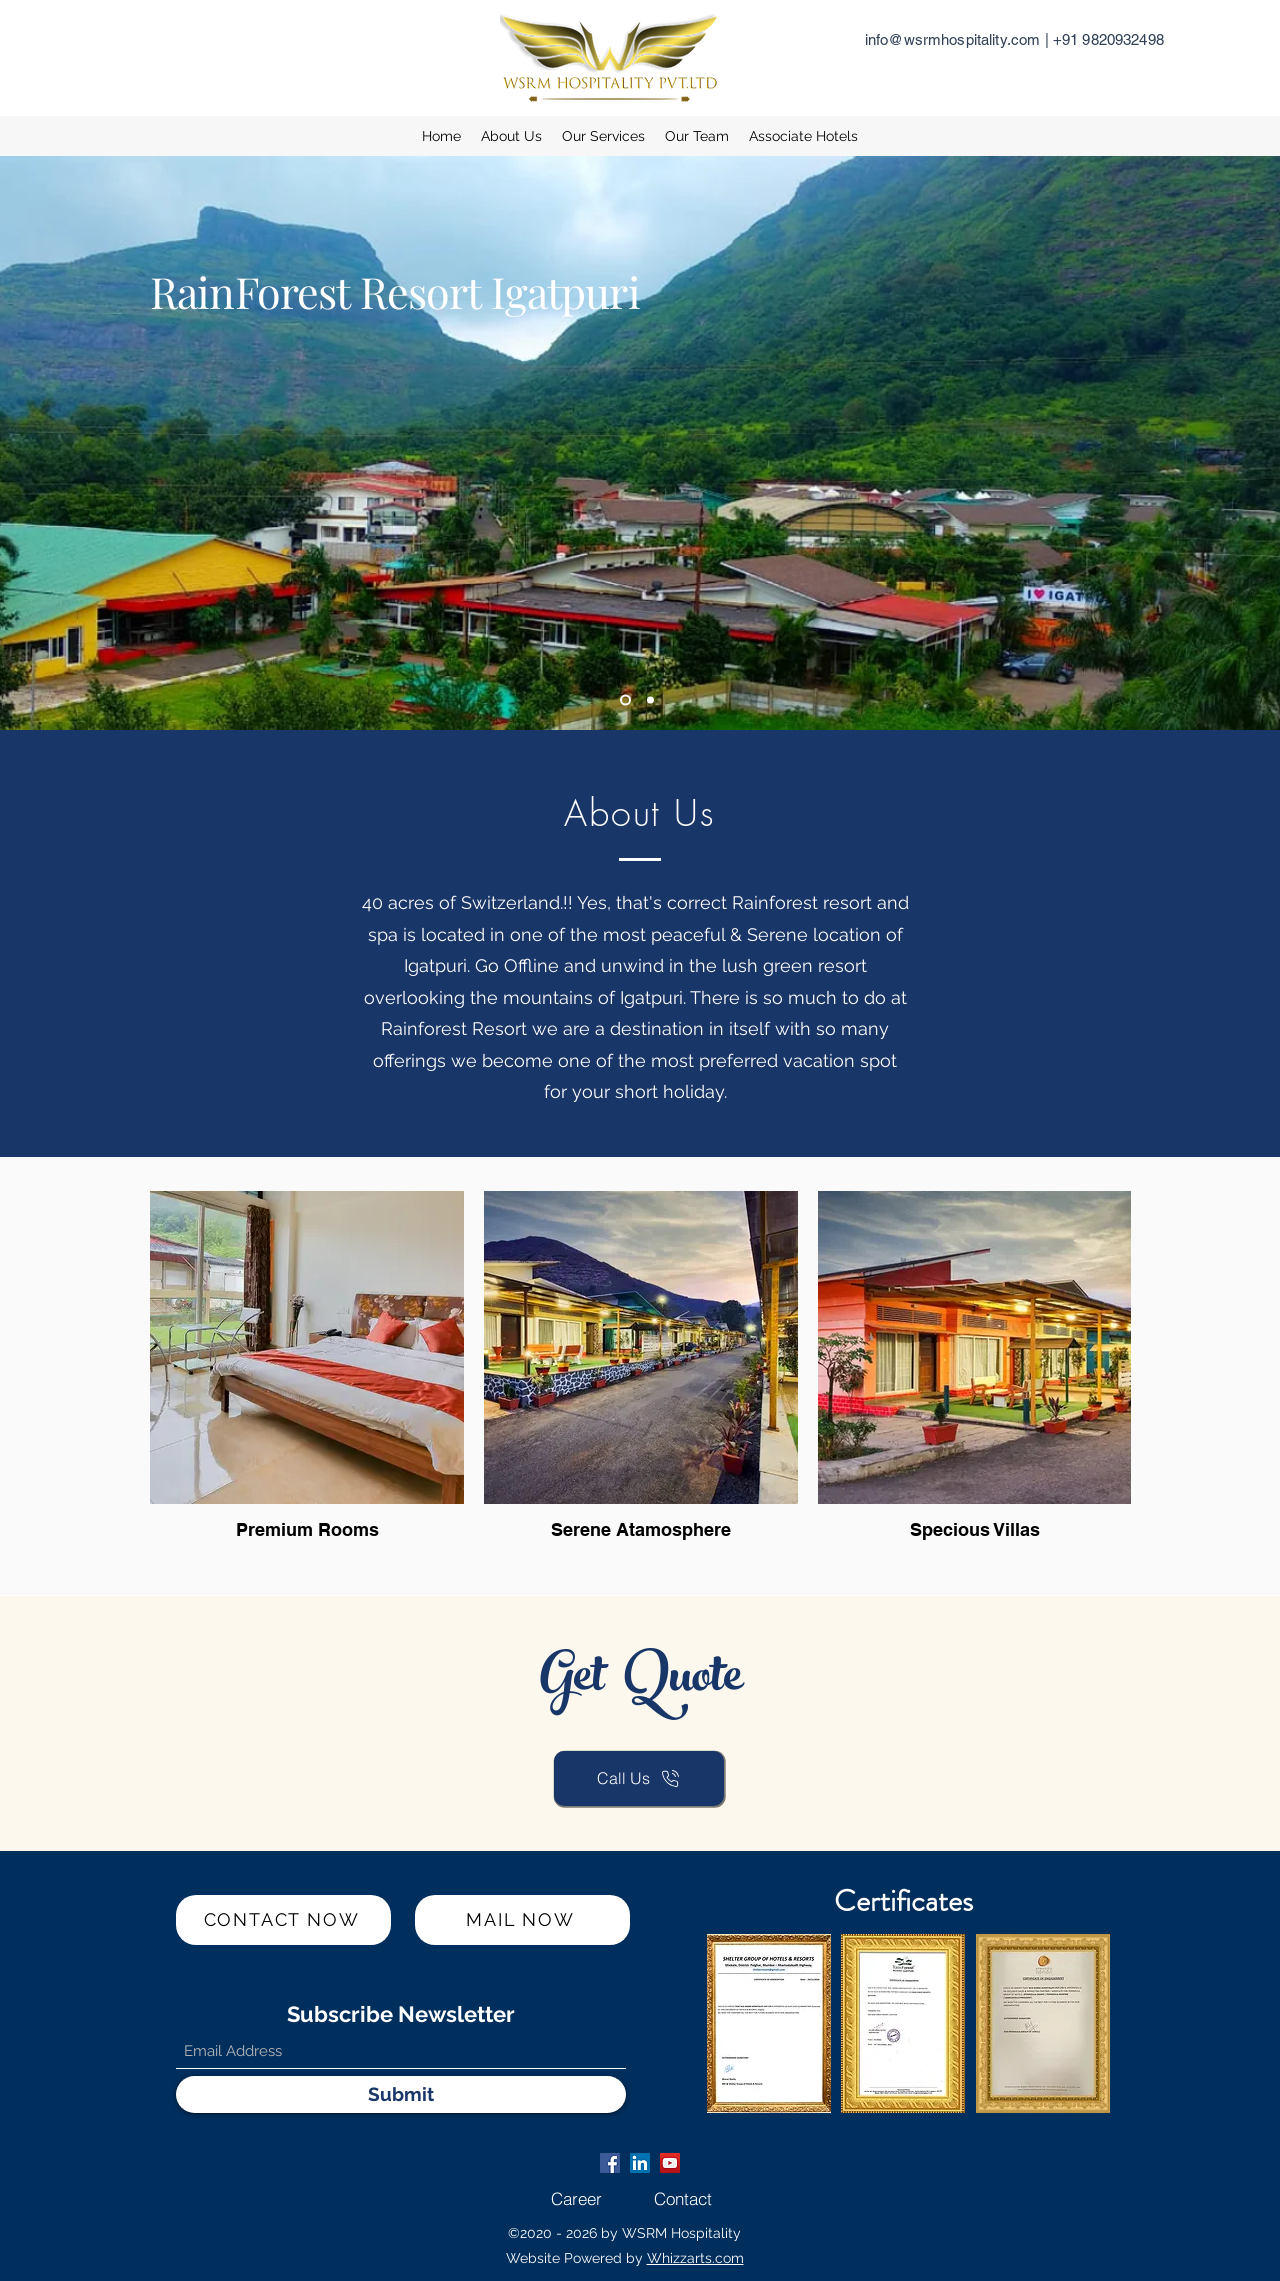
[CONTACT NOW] (283, 1920)
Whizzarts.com (695, 2258)
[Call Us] (639, 1778)
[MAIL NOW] (522, 1920)
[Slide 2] (650, 700)
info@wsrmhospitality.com (953, 39)
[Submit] (401, 2094)
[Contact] (683, 2199)
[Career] (576, 2199)
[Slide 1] (625, 700)
